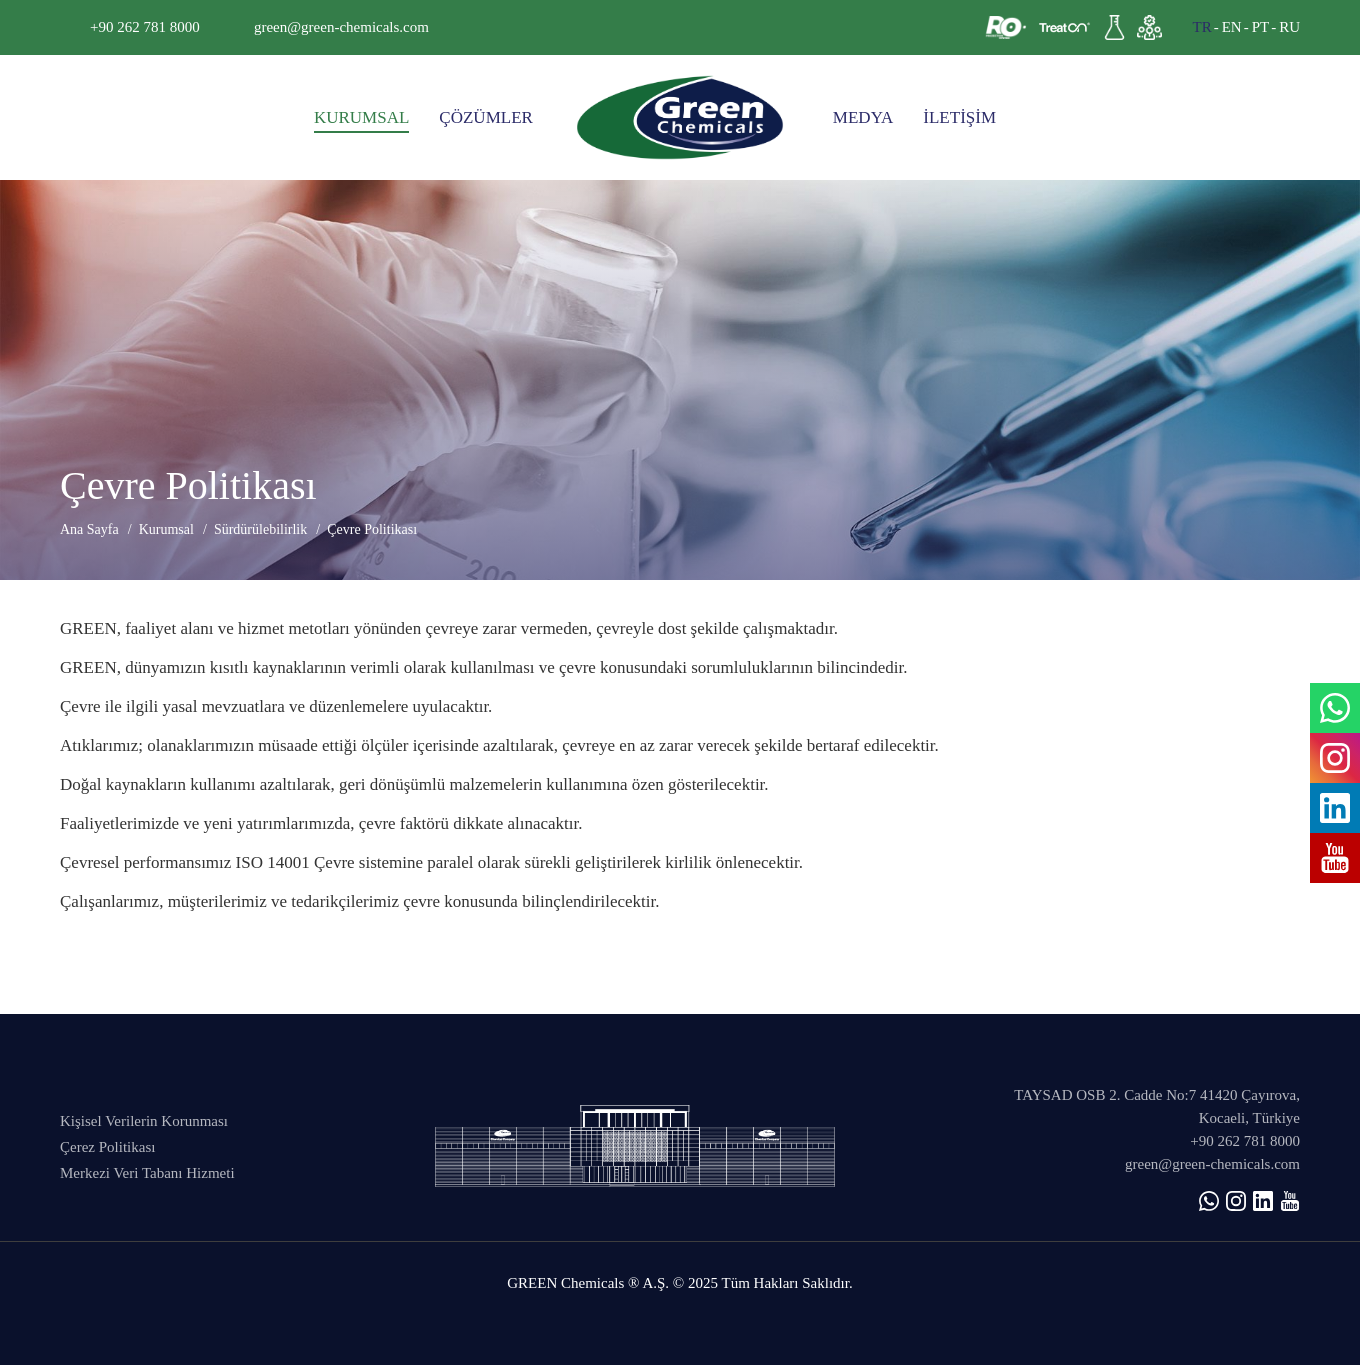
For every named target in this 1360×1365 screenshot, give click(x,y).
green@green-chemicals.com (341, 27)
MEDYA (863, 117)
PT (1261, 27)
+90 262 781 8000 (145, 27)
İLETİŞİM (959, 117)
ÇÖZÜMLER (486, 117)
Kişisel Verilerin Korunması (144, 1121)
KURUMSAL (361, 117)
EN (1232, 27)
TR (1201, 27)
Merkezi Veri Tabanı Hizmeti (147, 1173)
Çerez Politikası (107, 1147)
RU (1289, 27)
